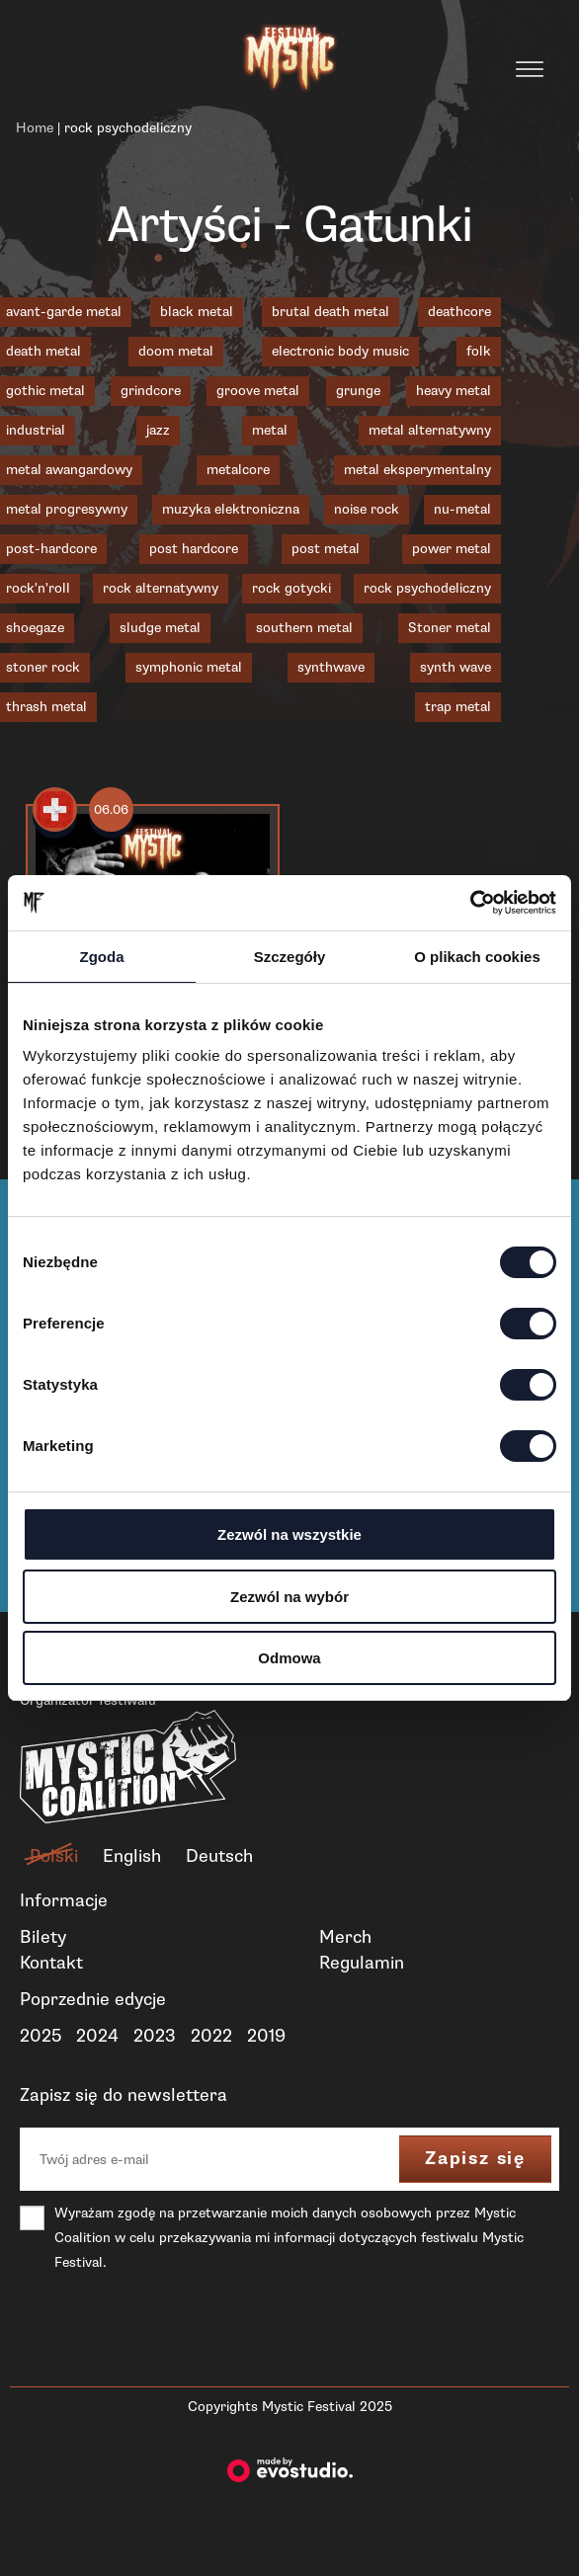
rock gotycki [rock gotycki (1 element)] (291, 588)
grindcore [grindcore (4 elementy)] (151, 390)
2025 (40, 2036)
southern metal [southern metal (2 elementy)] (304, 627)
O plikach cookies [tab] (477, 956)
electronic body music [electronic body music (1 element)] (340, 351)
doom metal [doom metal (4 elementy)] (175, 351)
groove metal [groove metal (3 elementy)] (257, 390)
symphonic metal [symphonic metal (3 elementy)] (188, 667)
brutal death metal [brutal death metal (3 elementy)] (330, 311)
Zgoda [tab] (102, 956)
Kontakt (51, 1962)
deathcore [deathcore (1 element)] (459, 311)
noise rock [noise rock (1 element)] (366, 509)
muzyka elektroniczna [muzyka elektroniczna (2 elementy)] (230, 509)
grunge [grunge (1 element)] (358, 390)
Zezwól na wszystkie (289, 1534)
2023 (154, 2036)
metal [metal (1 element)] (270, 430)
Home (34, 128)
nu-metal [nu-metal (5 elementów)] (462, 509)
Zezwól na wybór (289, 1596)
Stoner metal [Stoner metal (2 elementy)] (449, 627)
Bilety (43, 1937)
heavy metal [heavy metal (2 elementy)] (453, 390)
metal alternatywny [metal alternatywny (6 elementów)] (430, 430)
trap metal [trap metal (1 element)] (458, 706)
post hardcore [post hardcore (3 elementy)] (193, 548)
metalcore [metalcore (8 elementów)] (238, 469)
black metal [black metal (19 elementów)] (196, 311)
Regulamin (361, 1962)
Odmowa (289, 1658)
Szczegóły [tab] (290, 956)
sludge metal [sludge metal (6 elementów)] (160, 627)
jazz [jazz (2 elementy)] (158, 430)
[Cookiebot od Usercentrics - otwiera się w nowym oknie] (469, 903)
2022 (211, 2036)
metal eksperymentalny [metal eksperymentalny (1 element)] (417, 469)
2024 (97, 2036)
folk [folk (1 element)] (478, 351)
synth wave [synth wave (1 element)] (455, 667)
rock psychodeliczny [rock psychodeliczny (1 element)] (427, 588)
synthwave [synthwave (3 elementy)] (331, 667)
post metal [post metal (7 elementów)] (325, 548)
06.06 (111, 810)
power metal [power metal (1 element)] (451, 548)
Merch (345, 1937)
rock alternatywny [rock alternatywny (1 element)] (160, 588)
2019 (266, 2036)
